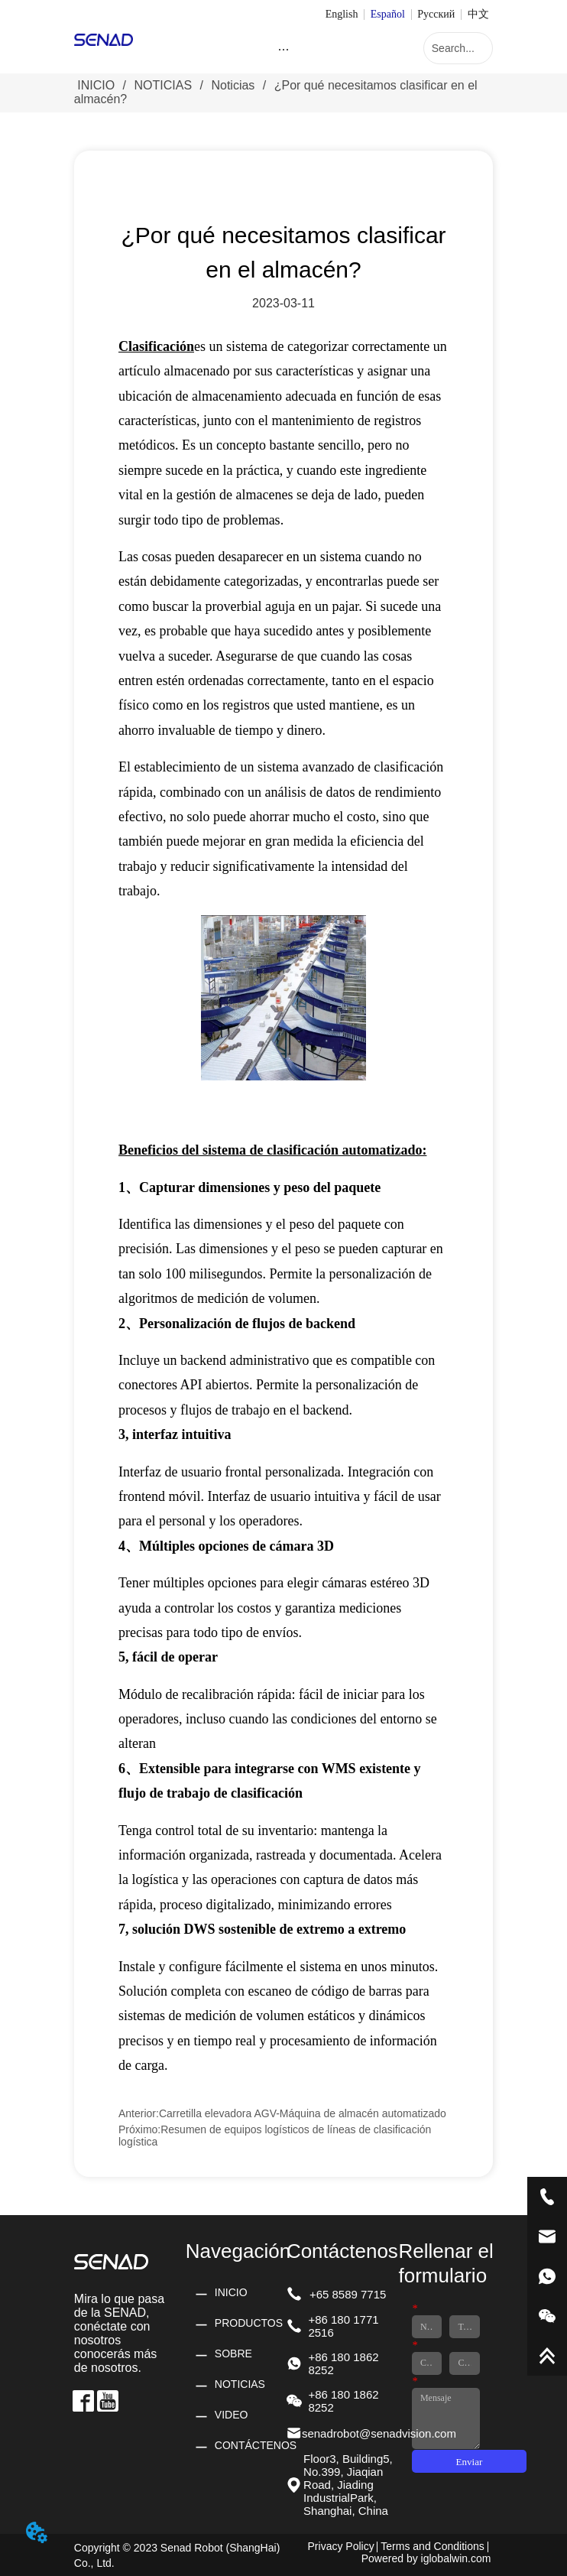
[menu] (284, 50)
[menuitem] (284, 50)
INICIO (96, 85)
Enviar (469, 2461)
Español (388, 14)
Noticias (233, 85)
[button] (283, 49)
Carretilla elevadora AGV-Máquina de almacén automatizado (302, 2113)
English (342, 14)
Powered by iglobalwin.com (426, 2558)
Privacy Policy (341, 2546)
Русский (436, 14)
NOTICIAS (163, 85)
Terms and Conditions (432, 2546)
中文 (478, 14)
